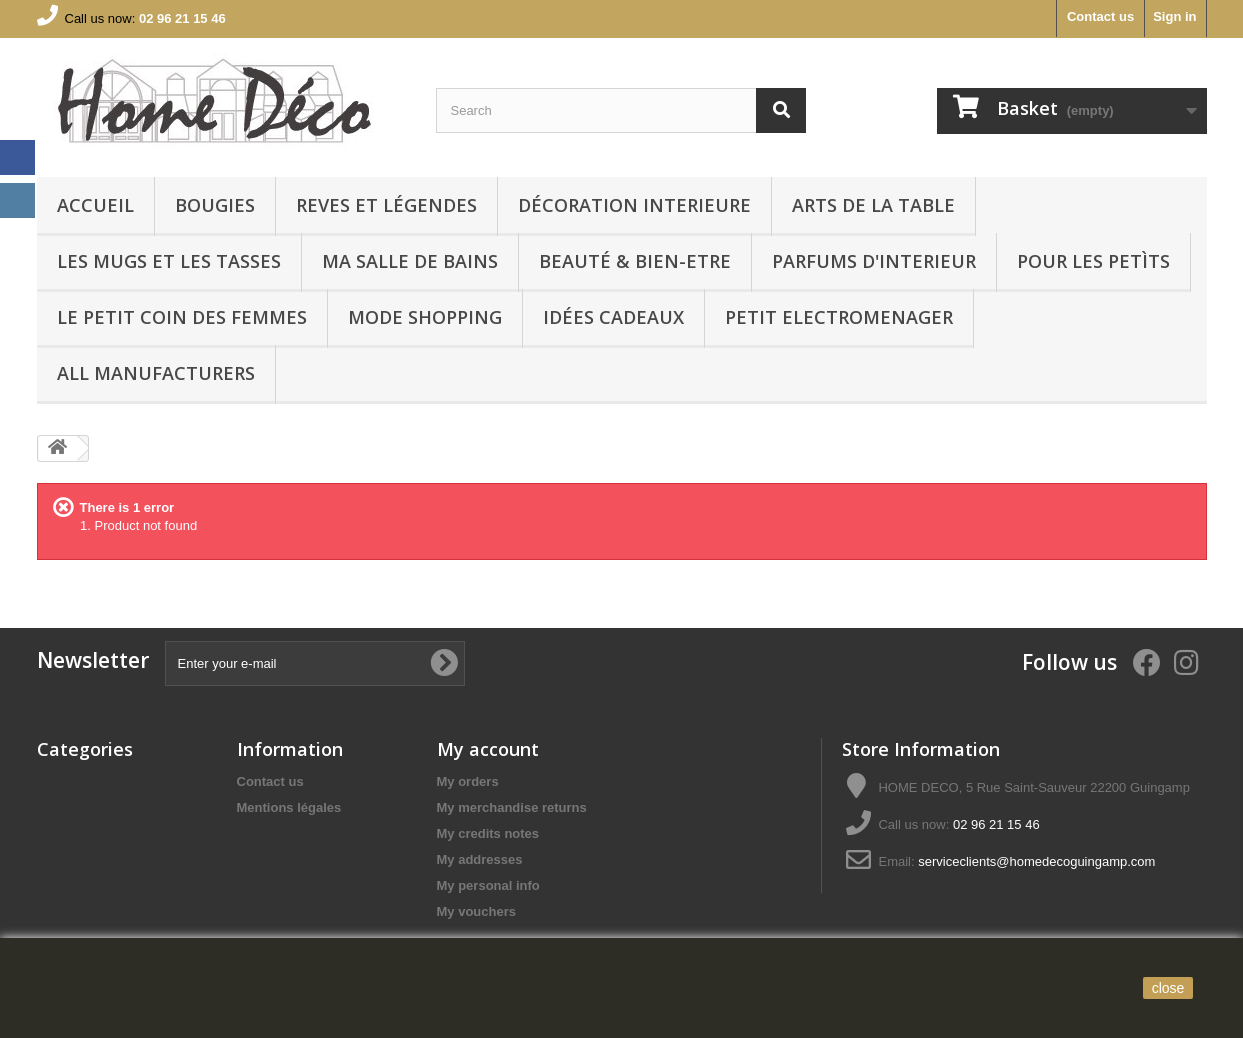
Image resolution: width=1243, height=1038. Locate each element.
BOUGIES (215, 205)
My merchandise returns (512, 807)
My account (488, 749)
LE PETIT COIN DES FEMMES (182, 317)
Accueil (95, 205)
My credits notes (488, 833)
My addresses (480, 859)
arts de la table (873, 205)
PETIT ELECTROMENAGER (839, 317)
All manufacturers (156, 373)
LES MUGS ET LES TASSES (169, 261)
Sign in (1174, 16)
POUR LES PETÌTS (1093, 261)
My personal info (488, 885)
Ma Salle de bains (410, 261)
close (1168, 988)
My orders (468, 781)
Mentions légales (289, 807)
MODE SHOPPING (425, 317)
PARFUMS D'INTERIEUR (874, 261)
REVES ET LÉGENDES (386, 205)
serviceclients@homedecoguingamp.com (1036, 861)
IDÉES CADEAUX (613, 317)
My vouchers (476, 911)
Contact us (1100, 16)
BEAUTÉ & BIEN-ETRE (635, 261)
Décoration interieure (634, 205)
